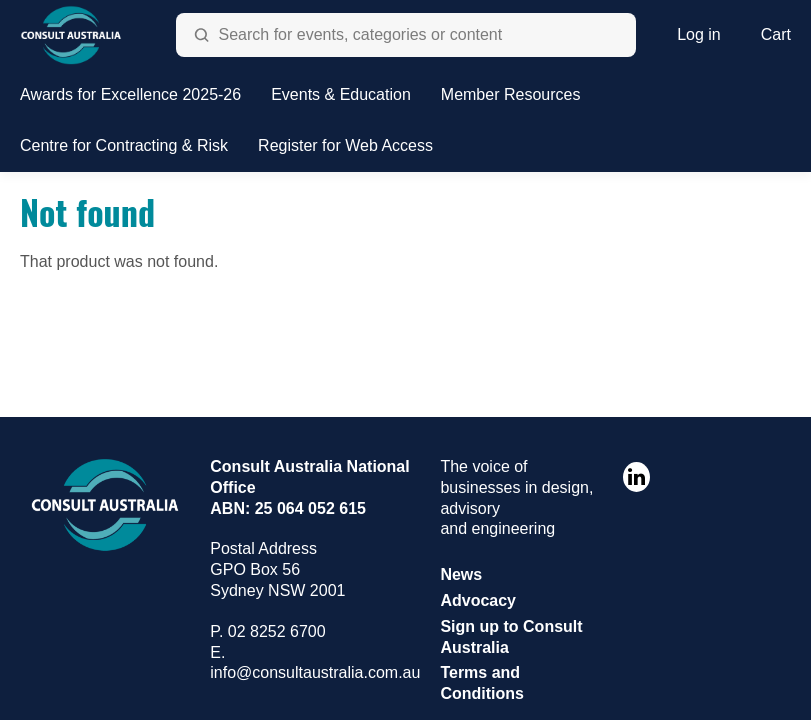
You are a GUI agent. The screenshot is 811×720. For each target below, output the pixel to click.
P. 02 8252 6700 (267, 631)
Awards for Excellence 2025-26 (130, 94)
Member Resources (511, 94)
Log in (699, 34)
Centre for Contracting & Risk (124, 145)
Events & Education (341, 94)
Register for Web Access (345, 145)
